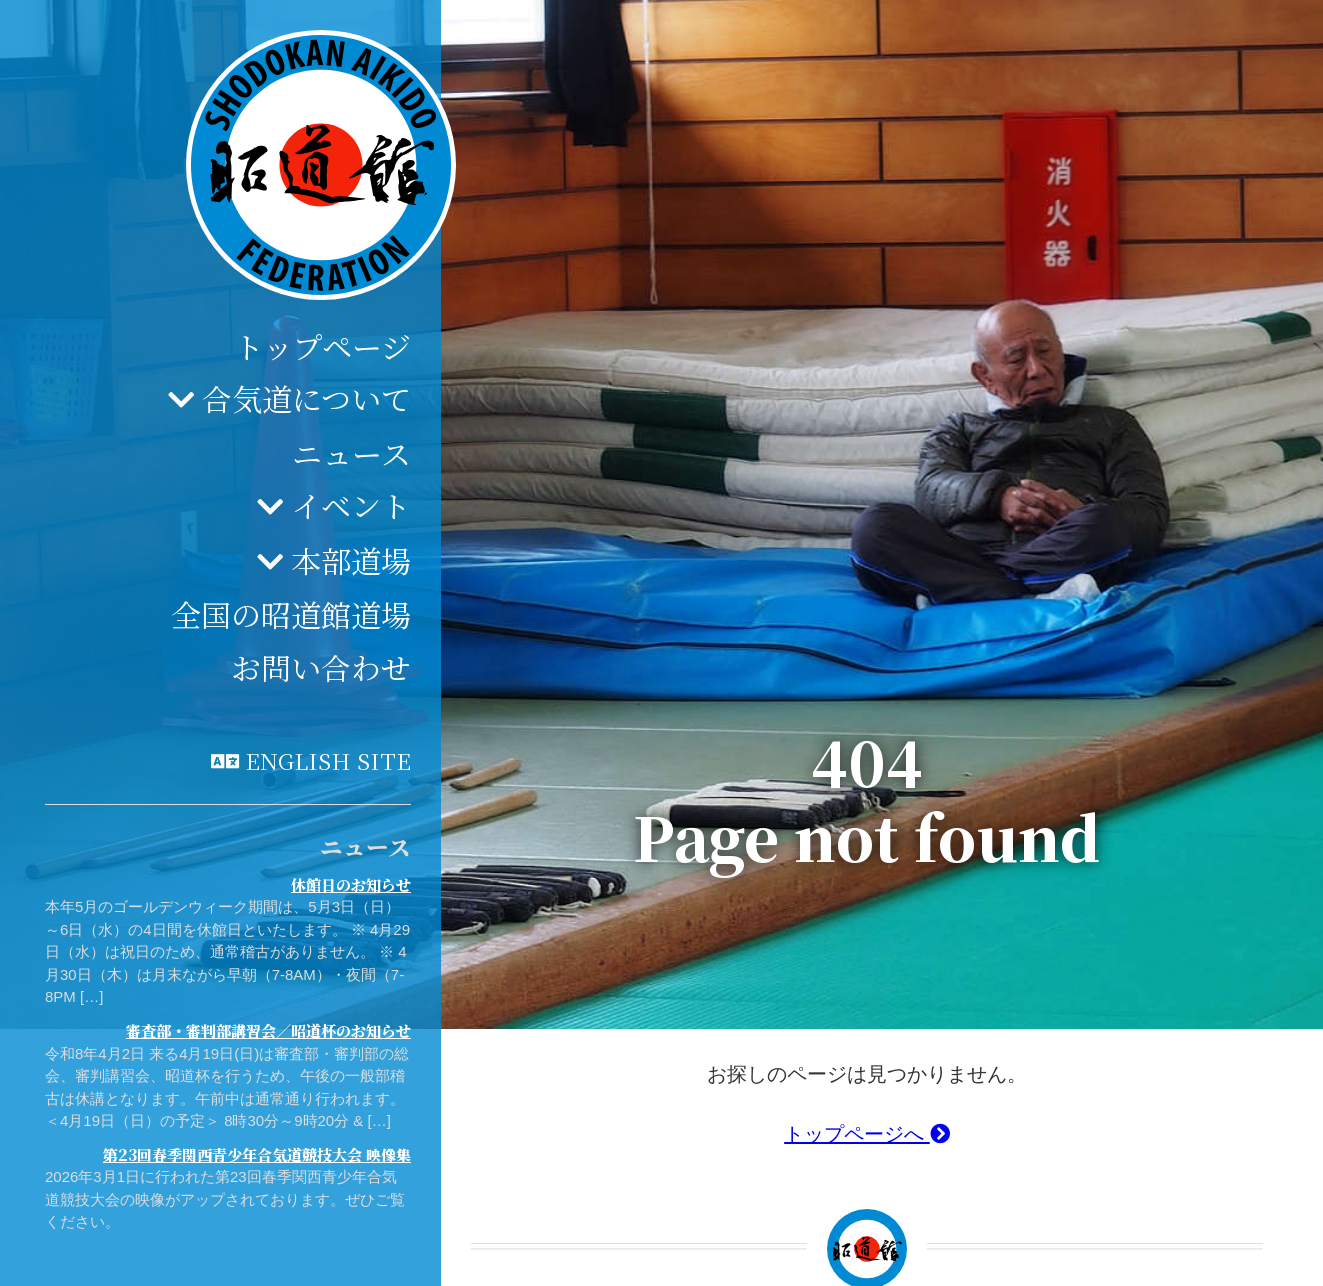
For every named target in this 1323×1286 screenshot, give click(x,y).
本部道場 (351, 560)
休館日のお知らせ (351, 884)
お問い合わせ (321, 667)
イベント (351, 505)
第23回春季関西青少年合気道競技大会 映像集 (257, 1154)
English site (328, 760)
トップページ (322, 346)
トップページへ (867, 1134)
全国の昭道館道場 (291, 614)
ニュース (351, 453)
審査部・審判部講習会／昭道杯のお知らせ (268, 1030)
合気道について (306, 398)
